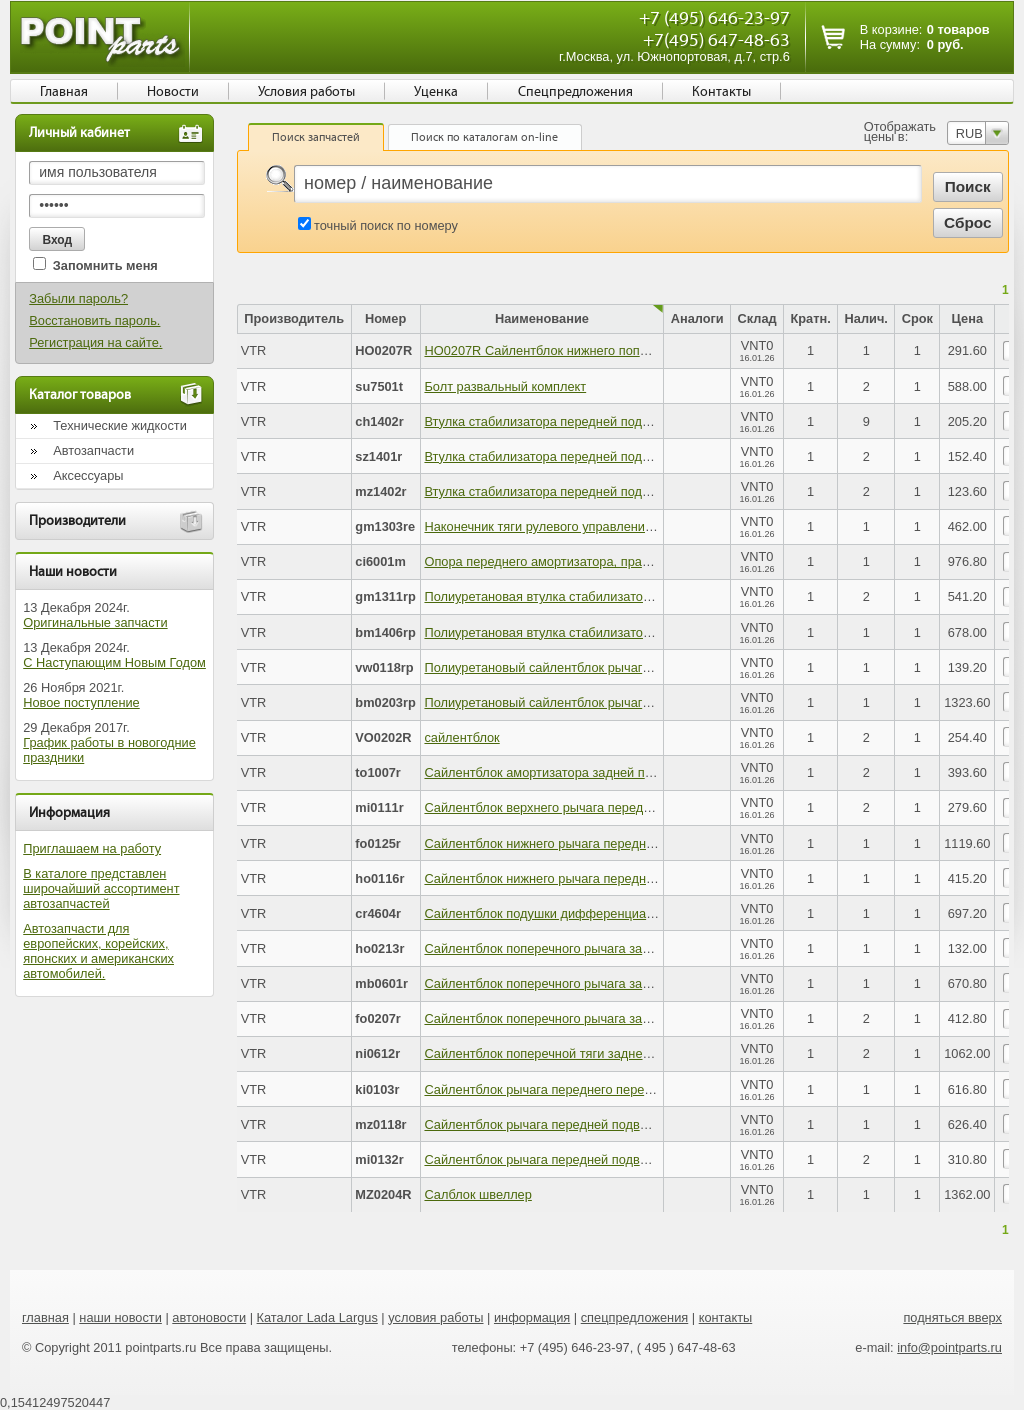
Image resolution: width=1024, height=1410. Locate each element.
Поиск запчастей (316, 137)
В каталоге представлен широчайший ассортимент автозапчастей (101, 888)
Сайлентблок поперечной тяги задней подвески (565, 1053)
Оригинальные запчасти (95, 622)
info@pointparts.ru (949, 1347)
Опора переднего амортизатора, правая (543, 561)
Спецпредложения (575, 92)
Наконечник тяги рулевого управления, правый (563, 526)
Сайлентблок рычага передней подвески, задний (569, 1124)
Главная (64, 92)
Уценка (436, 92)
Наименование (542, 318)
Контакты (721, 92)
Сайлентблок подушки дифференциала (542, 913)
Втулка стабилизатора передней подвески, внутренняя (587, 491)
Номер (385, 318)
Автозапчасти (93, 450)
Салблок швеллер (477, 1194)
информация (532, 1317)
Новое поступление (81, 702)
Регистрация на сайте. (95, 342)
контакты (726, 1317)
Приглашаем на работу (92, 848)
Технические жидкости (120, 425)
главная (45, 1317)
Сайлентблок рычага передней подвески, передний (576, 1159)
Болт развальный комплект (505, 386)
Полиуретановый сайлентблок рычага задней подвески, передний (620, 702)
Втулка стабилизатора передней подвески (549, 421)
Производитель (294, 318)
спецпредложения (635, 1317)
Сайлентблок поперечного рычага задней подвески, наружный (609, 1018)
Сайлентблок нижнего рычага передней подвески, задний (595, 843)
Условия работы (306, 92)
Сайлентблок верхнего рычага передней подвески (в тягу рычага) (618, 807)
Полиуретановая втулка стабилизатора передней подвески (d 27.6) (623, 632)
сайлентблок (461, 737)
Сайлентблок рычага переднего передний (548, 1089)
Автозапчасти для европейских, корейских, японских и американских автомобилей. (98, 951)
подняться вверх (952, 1317)
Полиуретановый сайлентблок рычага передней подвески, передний (627, 667)
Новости (173, 92)
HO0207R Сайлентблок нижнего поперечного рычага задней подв (619, 350)
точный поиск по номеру (386, 225)
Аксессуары (88, 475)
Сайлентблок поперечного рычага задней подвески (576, 948)
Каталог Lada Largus (317, 1317)
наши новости (120, 1317)
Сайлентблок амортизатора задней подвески (558, 772)
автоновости (209, 1317)
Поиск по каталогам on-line (484, 137)
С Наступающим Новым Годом (114, 662)
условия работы (435, 1317)
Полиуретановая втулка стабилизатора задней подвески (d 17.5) (615, 596)
